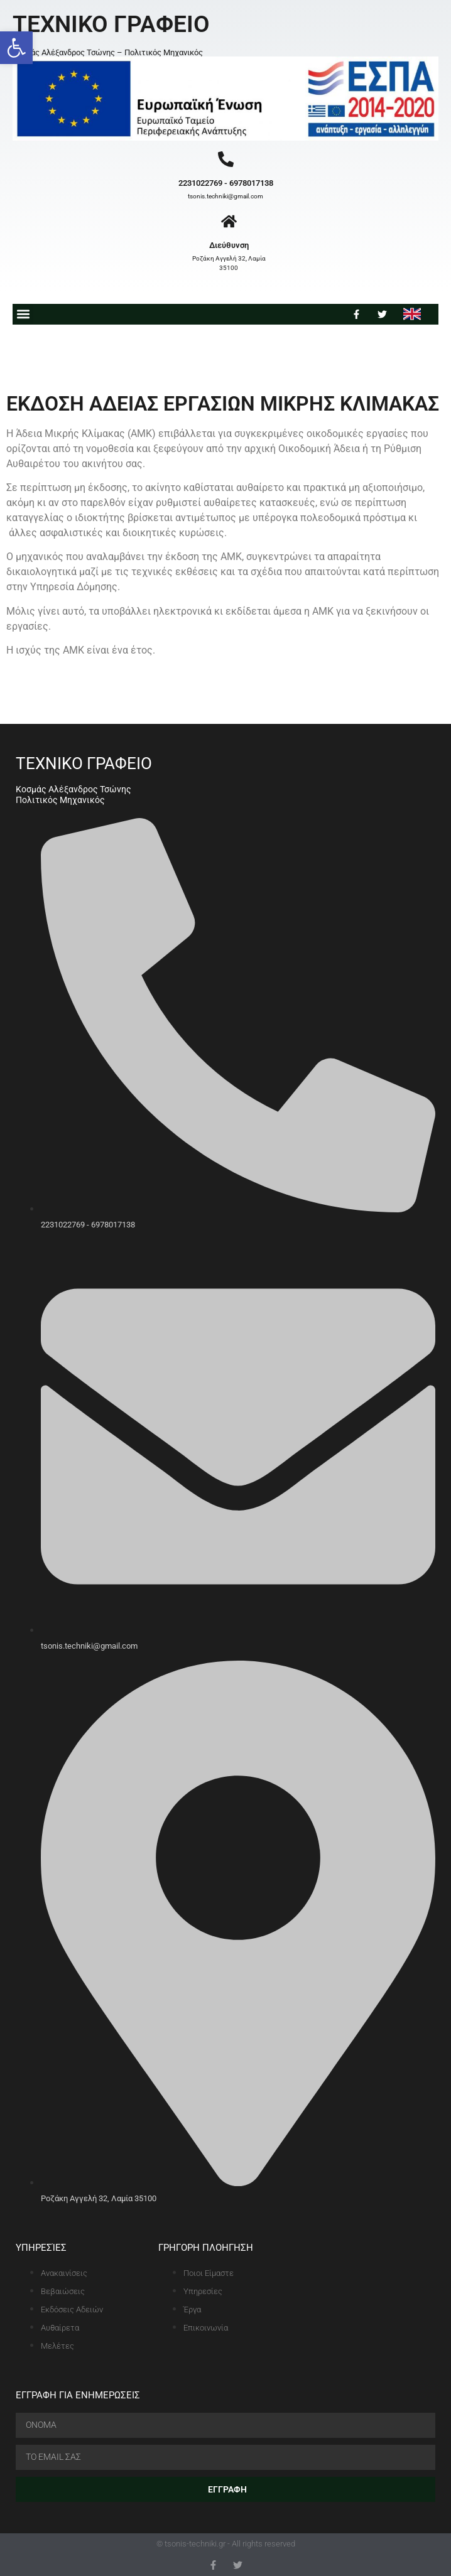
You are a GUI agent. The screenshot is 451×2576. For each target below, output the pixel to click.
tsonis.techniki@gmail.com (225, 196)
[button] (16, 47)
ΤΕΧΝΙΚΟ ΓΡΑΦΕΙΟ (111, 24)
